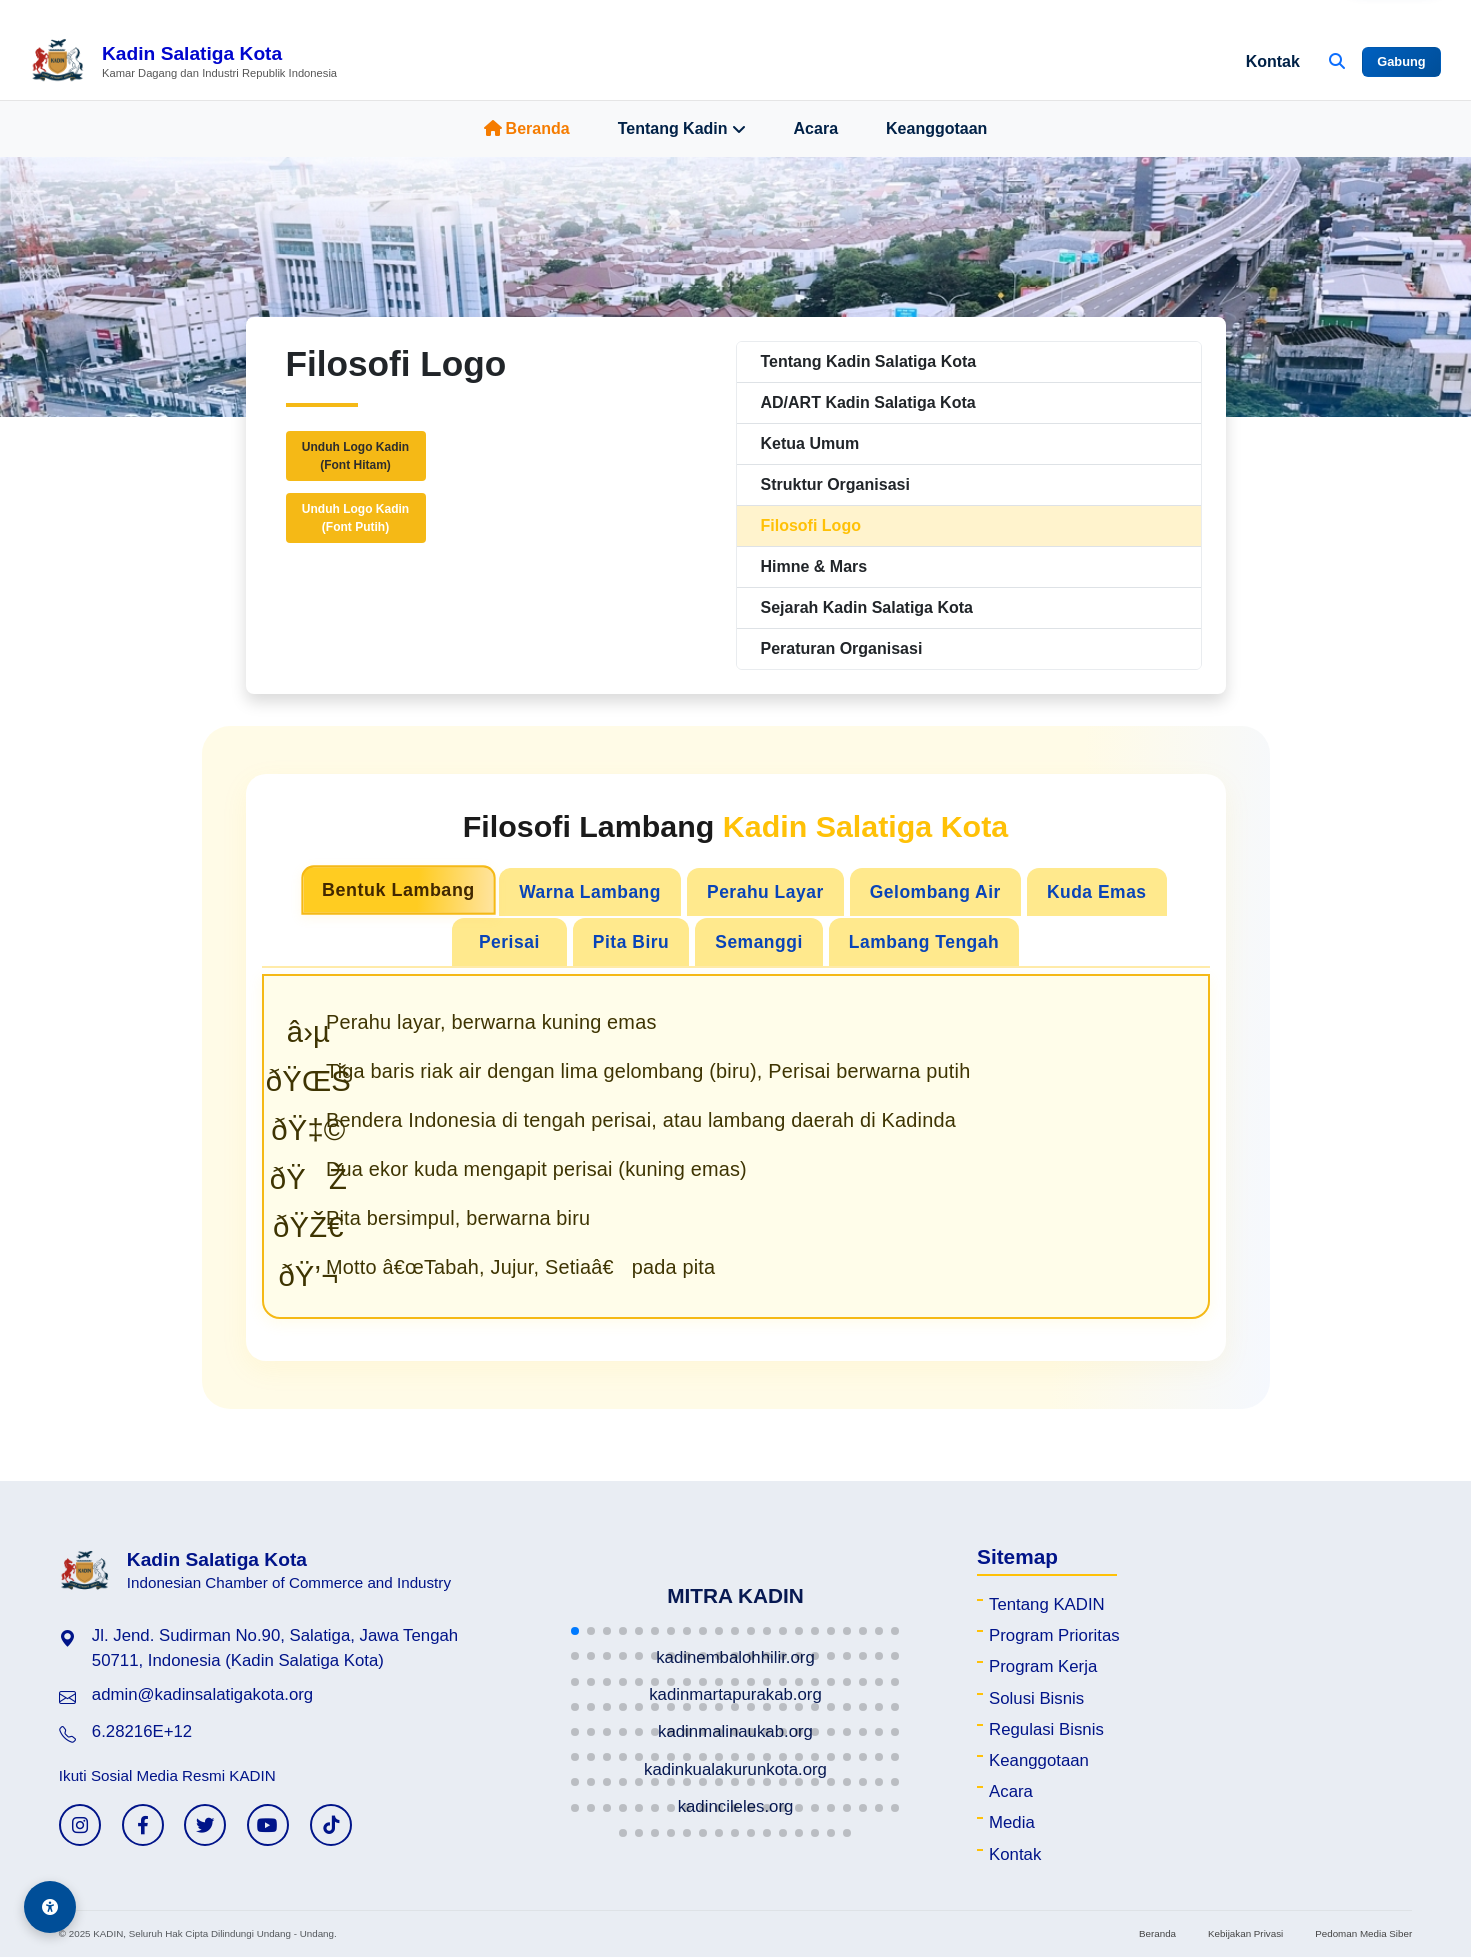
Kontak (1273, 61)
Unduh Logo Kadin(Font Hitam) (355, 456)
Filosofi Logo (811, 525)
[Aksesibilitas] (50, 1907)
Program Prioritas (1054, 1635)
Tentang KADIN (1047, 1604)
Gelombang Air (935, 892)
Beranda (527, 128)
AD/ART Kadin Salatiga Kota (868, 402)
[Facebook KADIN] (143, 1825)
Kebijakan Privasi (1245, 1933)
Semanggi (759, 942)
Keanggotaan (936, 128)
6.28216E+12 (142, 1731)
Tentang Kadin (682, 129)
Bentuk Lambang (398, 890)
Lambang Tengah (924, 942)
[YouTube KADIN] (268, 1825)
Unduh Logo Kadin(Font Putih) (355, 518)
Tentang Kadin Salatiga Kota (869, 361)
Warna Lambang (590, 892)
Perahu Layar (765, 892)
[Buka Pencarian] (1337, 62)
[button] (575, 1631)
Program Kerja (1043, 1666)
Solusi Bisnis (1036, 1698)
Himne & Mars (814, 566)
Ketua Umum (810, 443)
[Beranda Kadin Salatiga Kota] (183, 62)
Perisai (509, 942)
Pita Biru (631, 942)
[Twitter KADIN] (205, 1825)
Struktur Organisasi (835, 484)
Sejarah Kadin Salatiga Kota (867, 607)
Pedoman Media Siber (1363, 1933)
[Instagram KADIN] (80, 1825)
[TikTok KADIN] (331, 1825)
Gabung (1401, 61)
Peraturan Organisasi (842, 648)
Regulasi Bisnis (1046, 1729)
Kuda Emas (1097, 892)
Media (1012, 1822)
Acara (816, 128)
